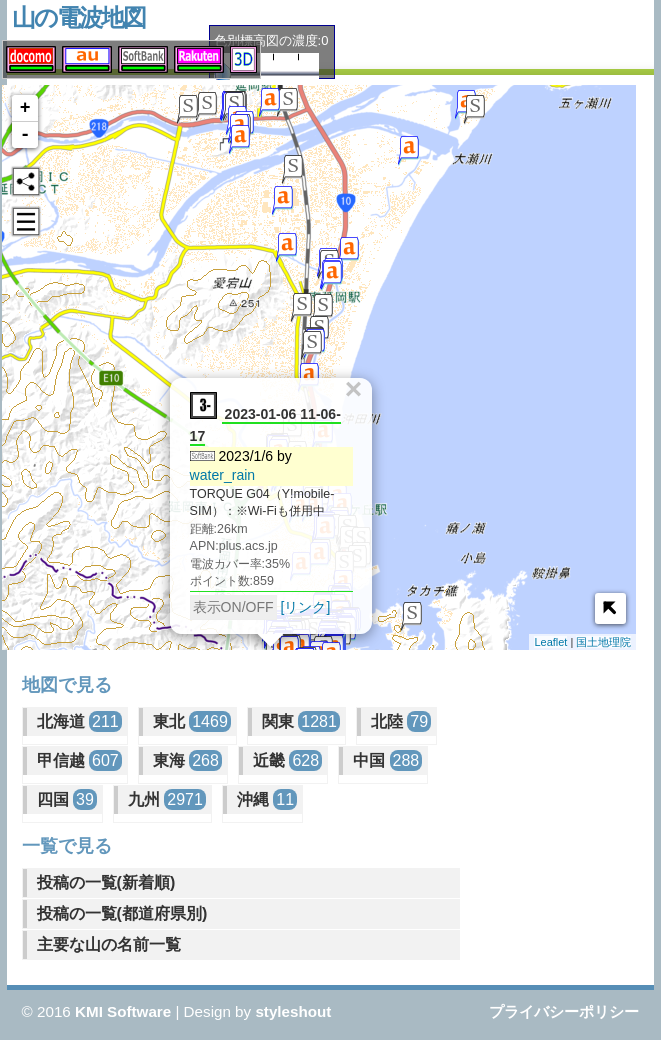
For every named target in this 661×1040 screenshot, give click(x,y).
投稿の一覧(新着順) (106, 882)
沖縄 (267, 799)
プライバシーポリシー (564, 1011)
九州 (167, 799)
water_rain (219, 472)
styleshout (293, 1011)
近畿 (287, 760)
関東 (301, 721)
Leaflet (550, 642)
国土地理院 (603, 642)
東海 (187, 760)
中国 (387, 760)
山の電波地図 (78, 17)
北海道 (79, 721)
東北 (192, 721)
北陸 (401, 721)
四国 (67, 799)
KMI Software (123, 1011)
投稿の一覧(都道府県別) (122, 913)
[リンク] (302, 604)
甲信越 (79, 760)
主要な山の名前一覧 (109, 944)
